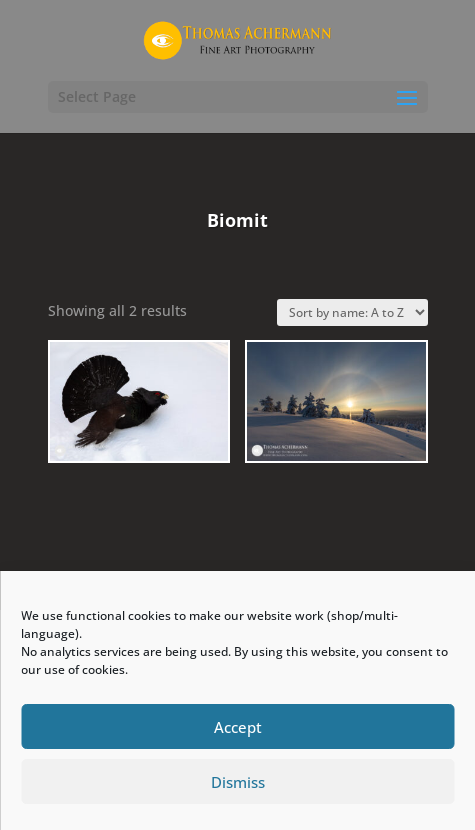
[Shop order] (352, 312)
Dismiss (238, 782)
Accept (238, 727)
